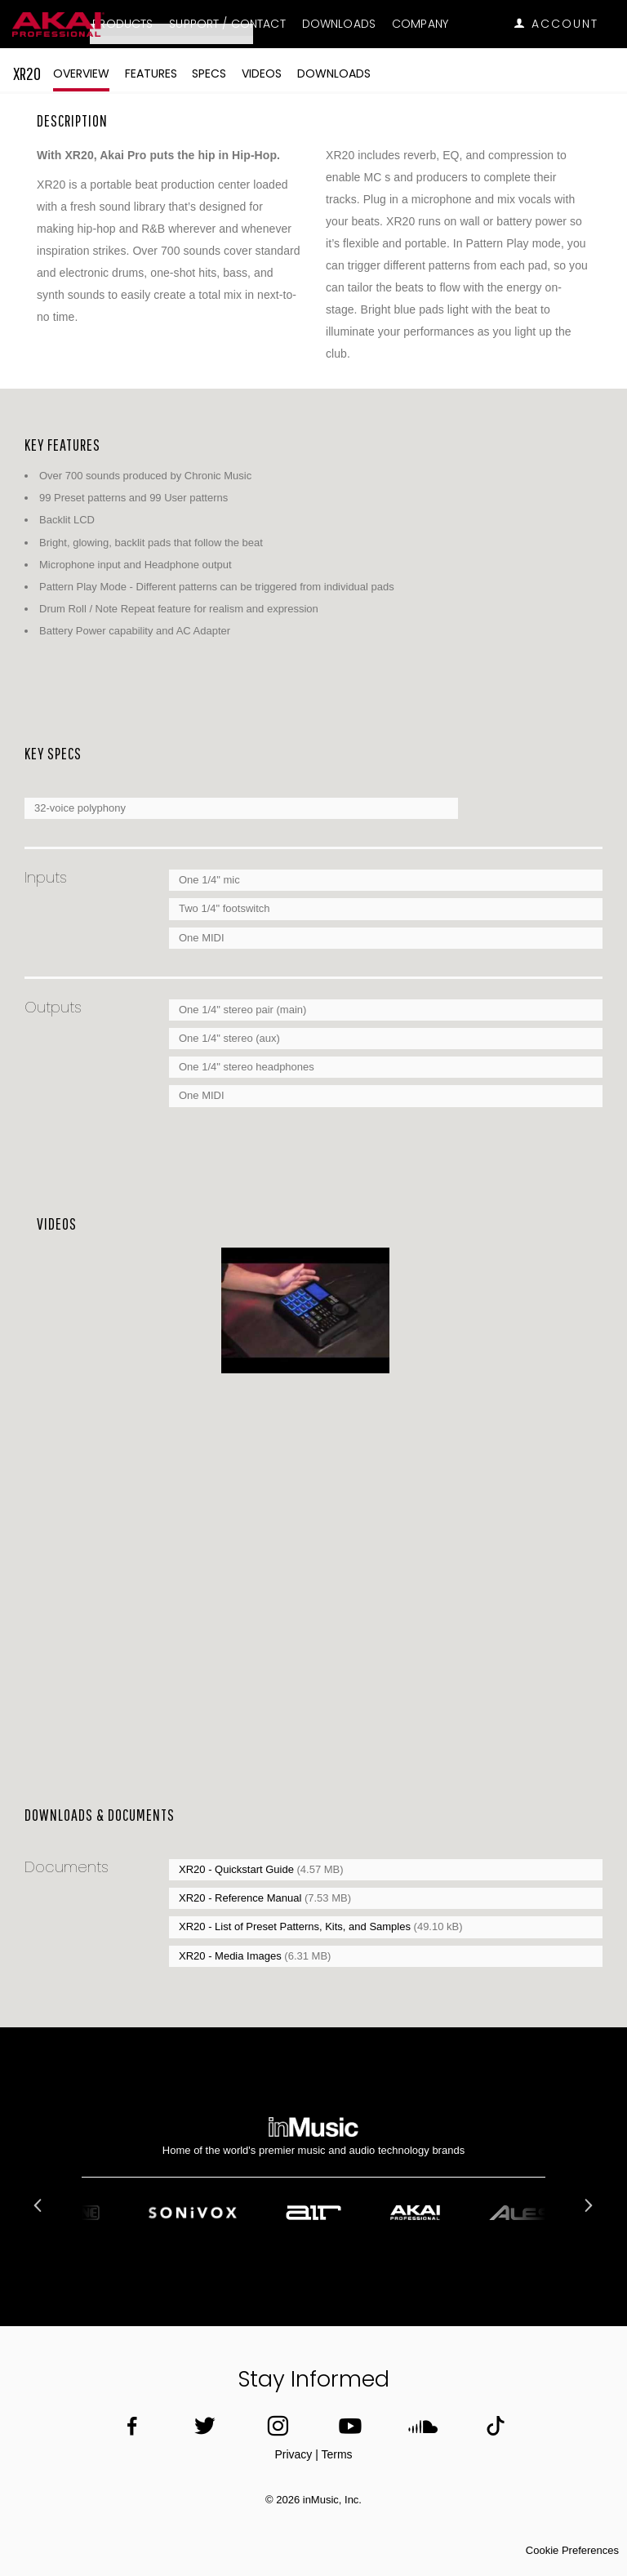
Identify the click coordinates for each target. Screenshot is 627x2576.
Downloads (339, 24)
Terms (336, 2454)
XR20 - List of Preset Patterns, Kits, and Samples (296, 1926)
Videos (262, 73)
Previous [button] (40, 2205)
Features (151, 73)
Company (420, 24)
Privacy (293, 2454)
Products (122, 24)
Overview (81, 73)
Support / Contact (227, 24)
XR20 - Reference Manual (242, 1898)
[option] (305, 1311)
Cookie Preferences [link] (572, 2550)
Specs (209, 73)
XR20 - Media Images (231, 1956)
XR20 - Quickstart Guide (238, 1869)
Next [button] (587, 2205)
